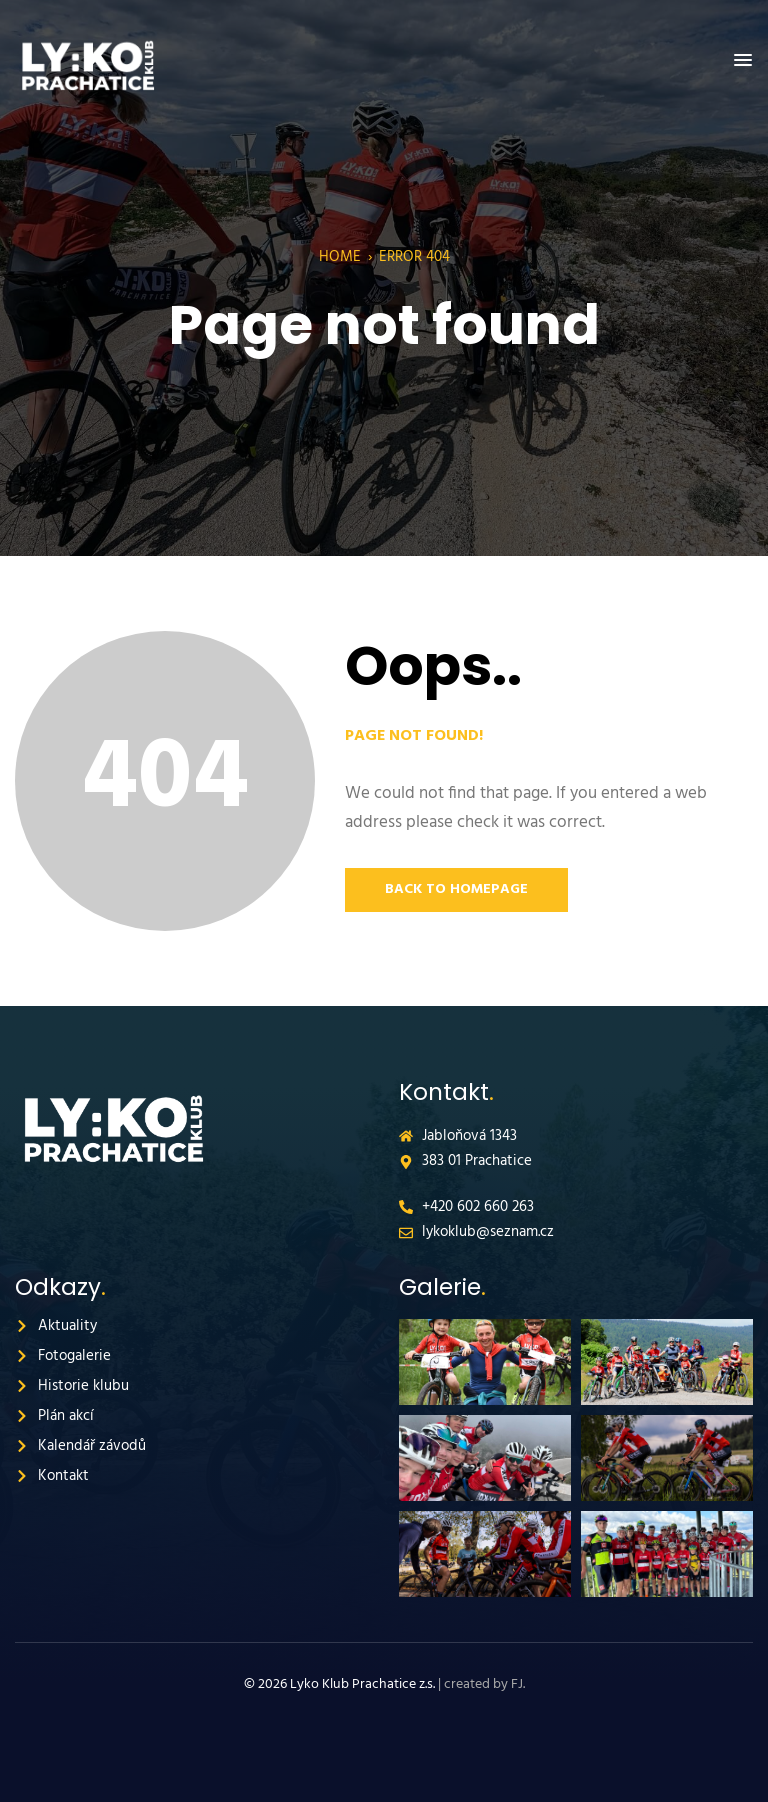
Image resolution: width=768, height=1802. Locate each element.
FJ (517, 1684)
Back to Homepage (456, 889)
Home (340, 257)
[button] (743, 61)
